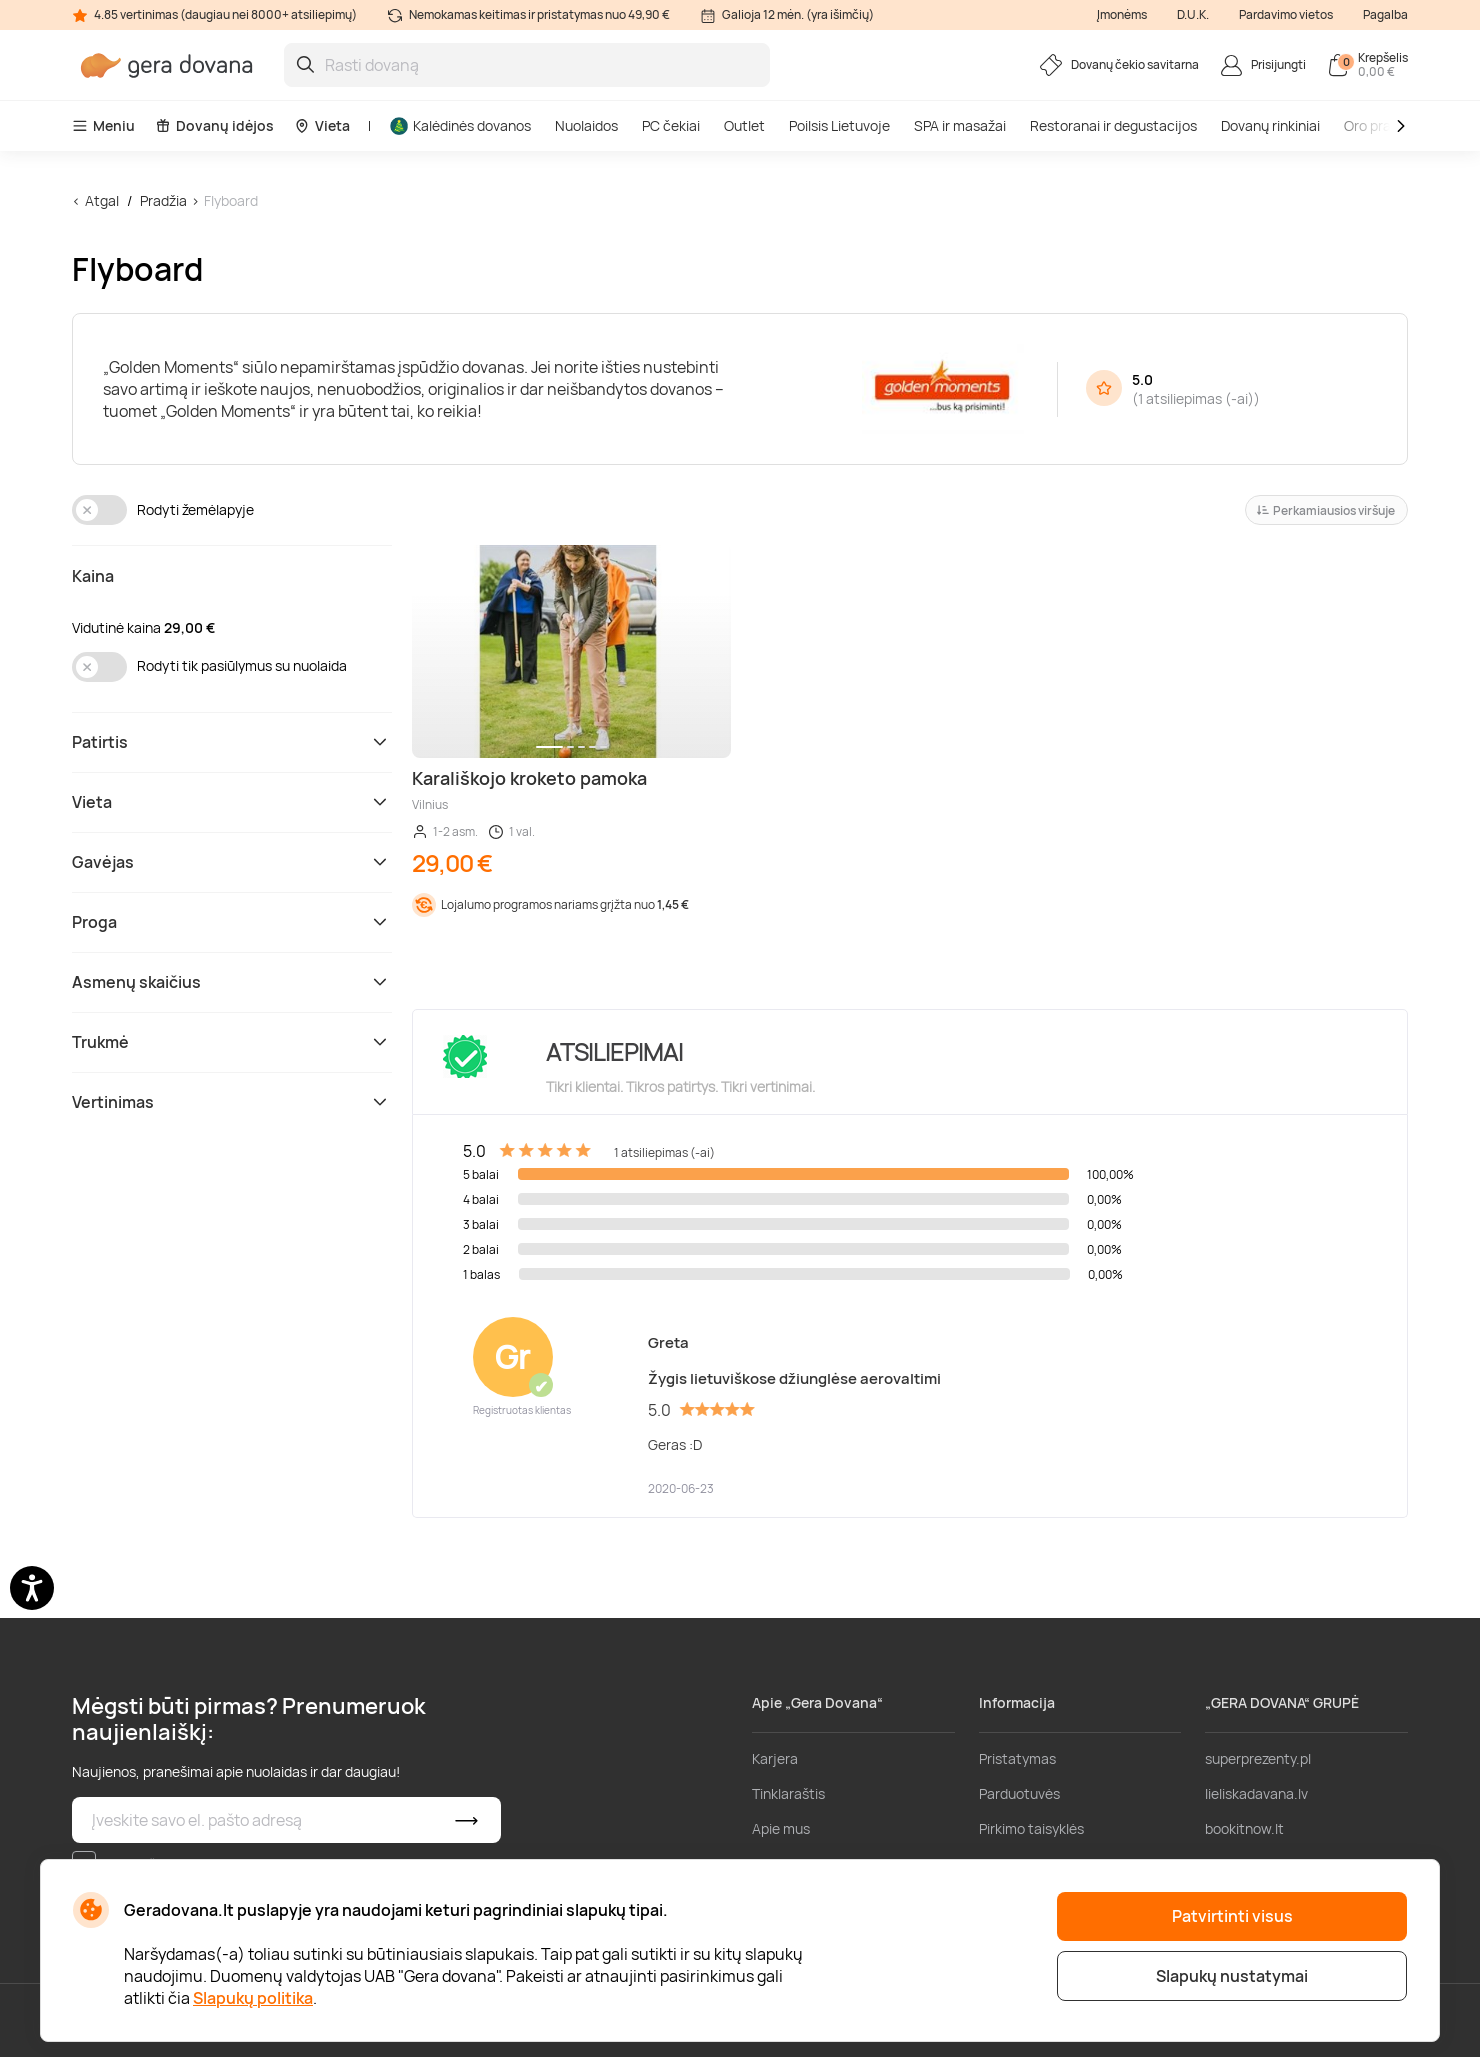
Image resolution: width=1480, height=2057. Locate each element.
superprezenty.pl (1258, 1758)
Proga (232, 922)
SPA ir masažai (960, 125)
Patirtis (232, 742)
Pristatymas (1017, 1758)
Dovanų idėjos (214, 125)
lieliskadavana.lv (1256, 1793)
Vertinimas (232, 1102)
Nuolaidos (586, 125)
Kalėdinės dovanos (460, 125)
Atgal (102, 200)
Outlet (744, 125)
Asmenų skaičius (232, 982)
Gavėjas (232, 862)
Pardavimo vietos (1286, 14)
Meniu (103, 125)
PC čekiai (671, 125)
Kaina (93, 576)
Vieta (322, 125)
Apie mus (781, 1828)
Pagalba (1385, 14)
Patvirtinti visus (1232, 1916)
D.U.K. (1193, 14)
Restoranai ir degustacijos (1113, 125)
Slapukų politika (253, 1998)
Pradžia (163, 200)
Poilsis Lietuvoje (839, 125)
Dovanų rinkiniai (1270, 125)
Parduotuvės (1019, 1793)
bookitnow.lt (1244, 1828)
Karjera (775, 1758)
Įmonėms (1122, 14)
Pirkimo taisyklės (1031, 1828)
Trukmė (232, 1042)
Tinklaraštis (788, 1793)
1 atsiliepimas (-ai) (1196, 398)
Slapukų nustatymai (1232, 1976)
